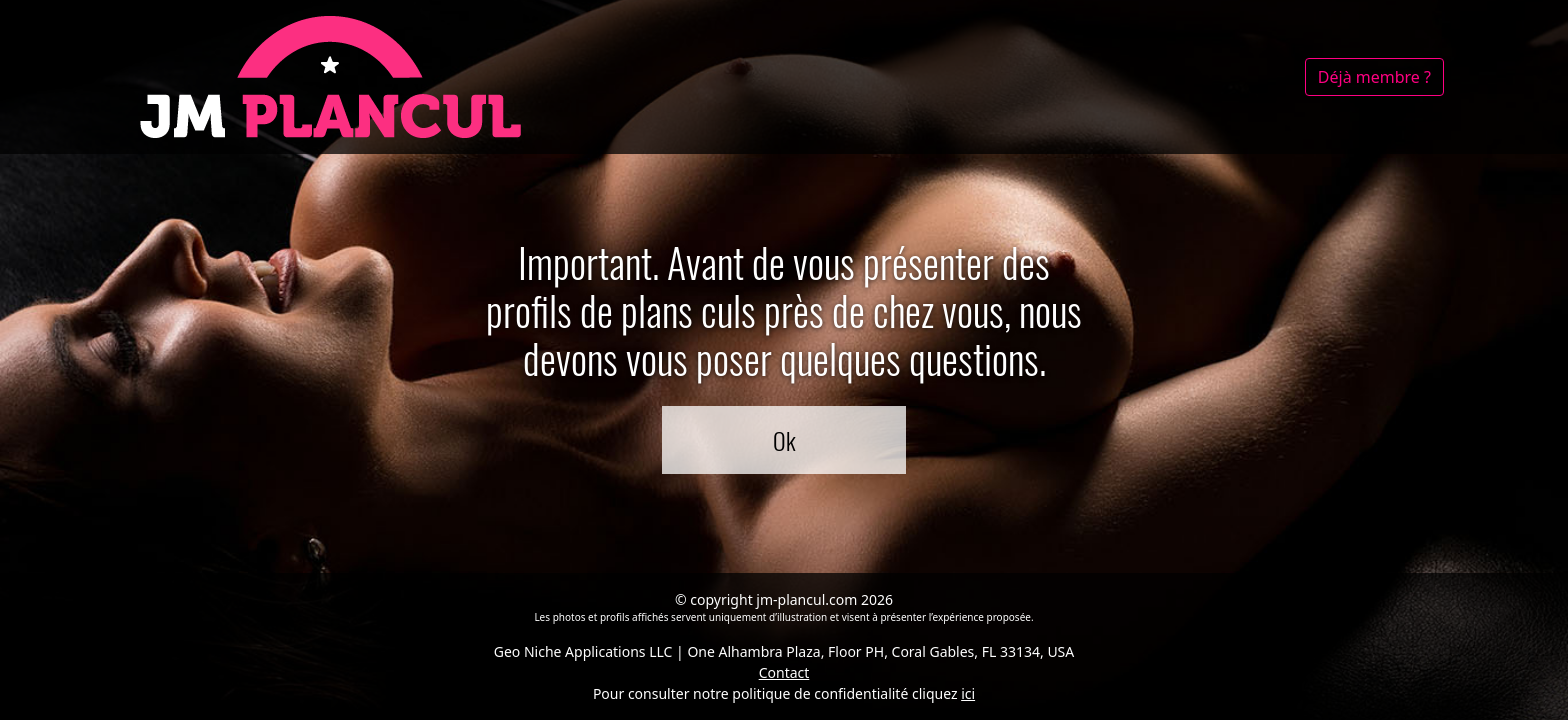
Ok (784, 440)
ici (968, 693)
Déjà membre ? (1374, 77)
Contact (784, 672)
